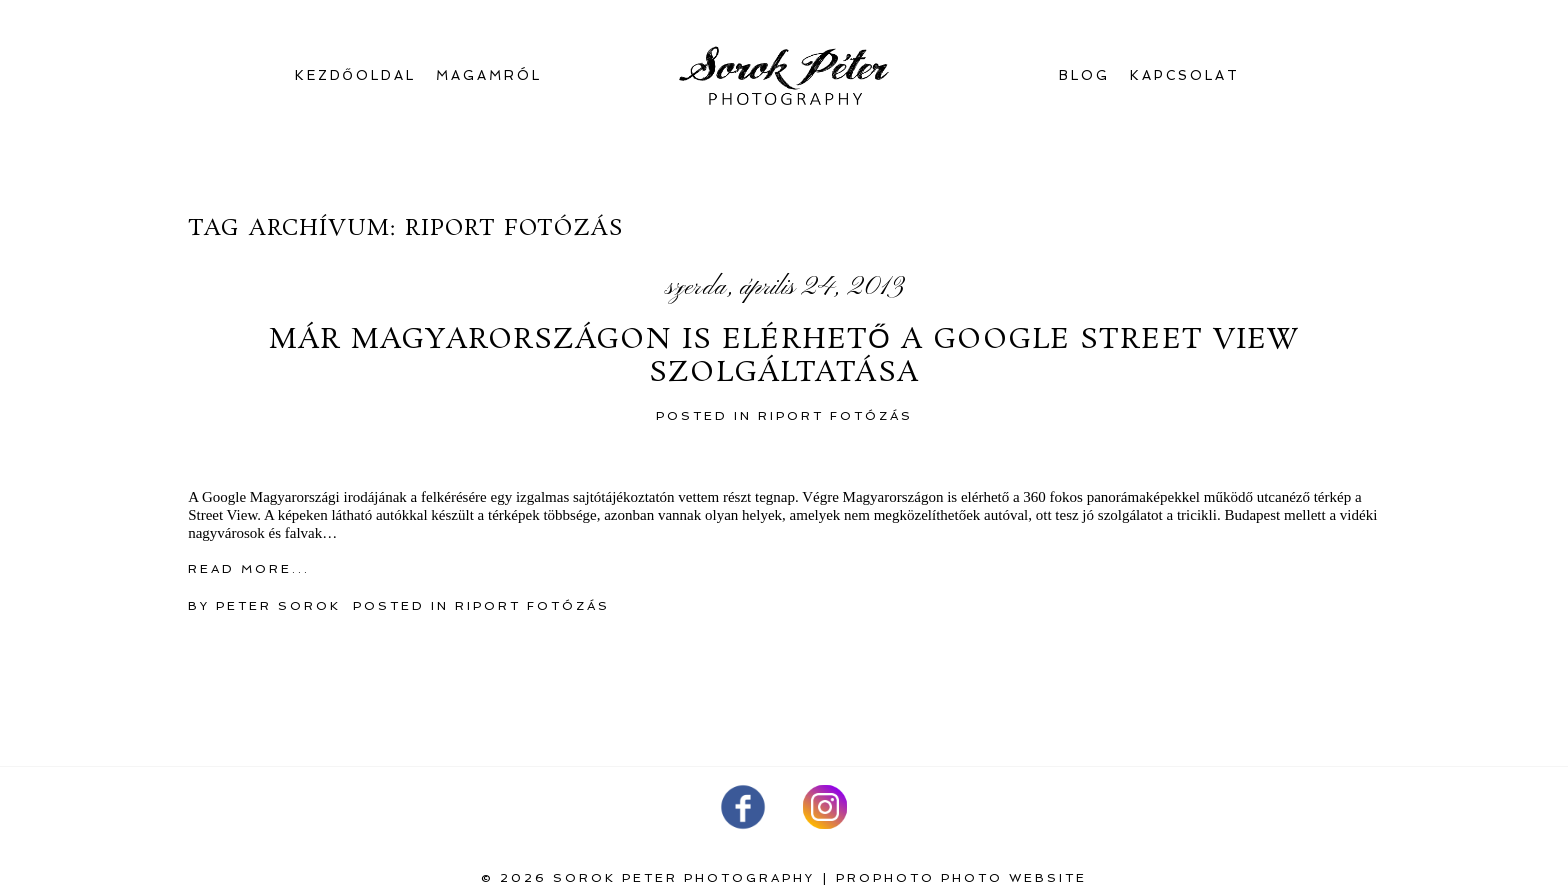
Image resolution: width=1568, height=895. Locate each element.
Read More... (249, 569)
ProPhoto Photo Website (961, 878)
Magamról (489, 75)
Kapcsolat (1185, 75)
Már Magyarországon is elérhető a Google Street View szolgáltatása (784, 357)
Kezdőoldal (355, 75)
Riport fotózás (835, 416)
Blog (1084, 75)
